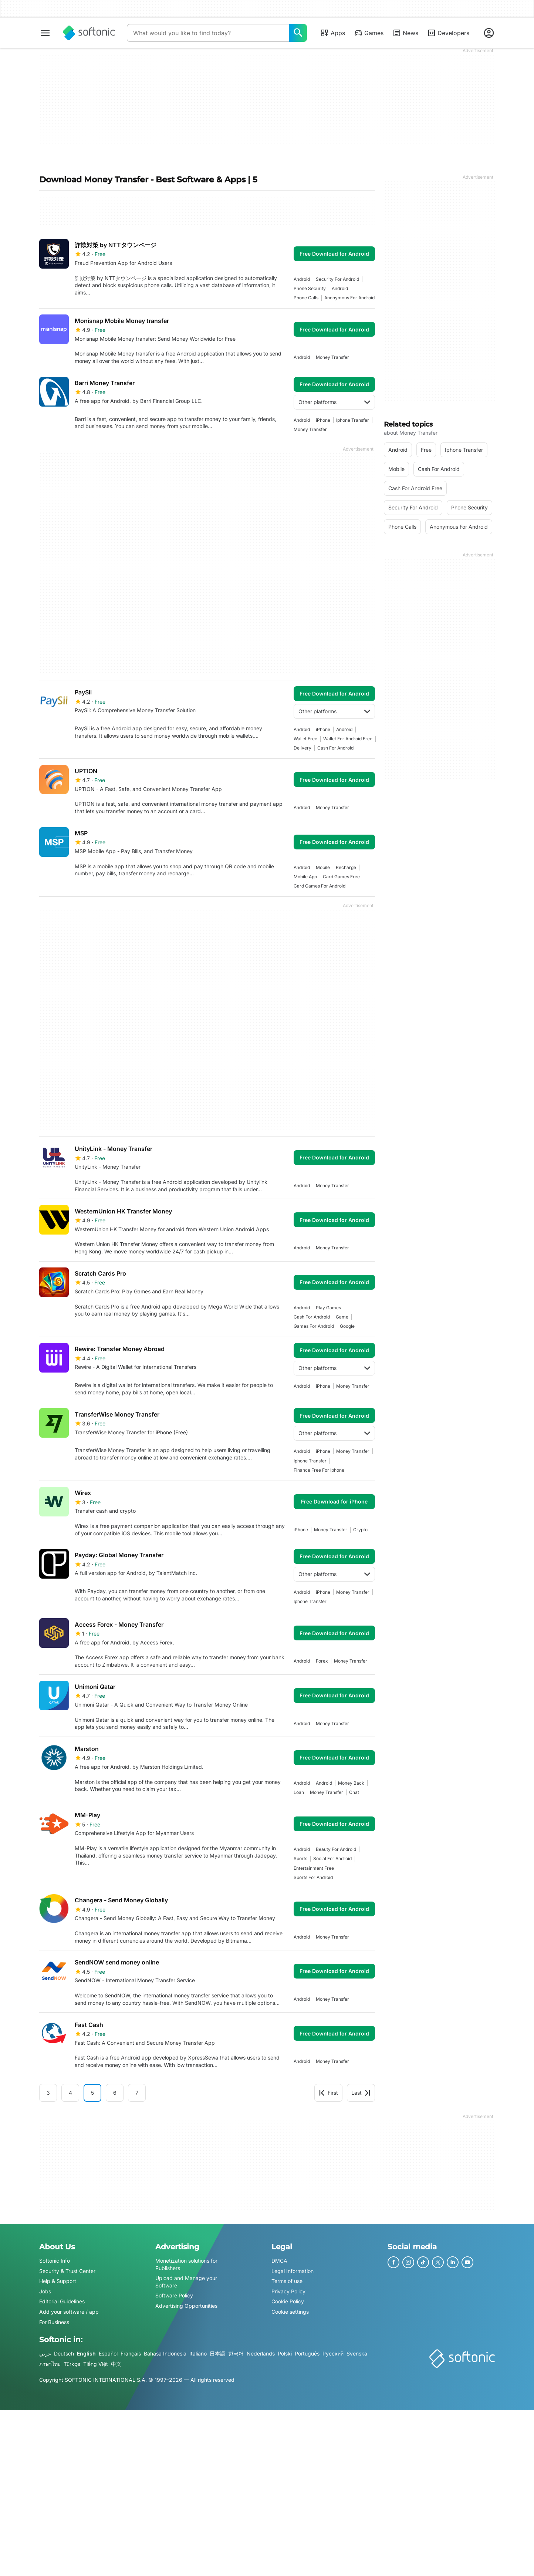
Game (342, 1317)
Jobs (45, 2291)
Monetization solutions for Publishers (186, 2264)
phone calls (306, 297)
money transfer (332, 357)
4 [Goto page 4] (70, 2093)
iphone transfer (352, 420)
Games (368, 32)
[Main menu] (45, 33)
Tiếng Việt (95, 2363)
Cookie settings (290, 2312)
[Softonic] (89, 33)
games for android (314, 1326)
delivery (302, 748)
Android (302, 279)
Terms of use (287, 2281)
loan (299, 1792)
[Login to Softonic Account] (489, 33)
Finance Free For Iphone (319, 1470)
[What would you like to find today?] (298, 33)
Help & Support (57, 2281)
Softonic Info (54, 2260)
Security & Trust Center (67, 2270)
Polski (285, 2353)
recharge (346, 867)
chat (354, 1792)
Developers (448, 32)
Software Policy (174, 2295)
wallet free (305, 738)
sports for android (313, 1877)
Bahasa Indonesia (165, 2353)
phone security (310, 288)
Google (347, 1326)
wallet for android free (347, 738)
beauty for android (336, 1849)
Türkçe (72, 2363)
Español (108, 2353)
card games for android (319, 886)
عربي (45, 2353)
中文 (116, 2363)
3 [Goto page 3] (48, 2093)
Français (131, 2353)
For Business (54, 2322)
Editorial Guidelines (62, 2301)
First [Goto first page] (328, 2093)
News (405, 32)
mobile (323, 867)
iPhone (323, 420)
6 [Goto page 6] (114, 2093)
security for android (337, 279)
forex (322, 1661)
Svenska (357, 2353)
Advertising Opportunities (186, 2306)
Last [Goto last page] (361, 2093)
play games (328, 1307)
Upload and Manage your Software (186, 2282)
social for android (332, 1858)
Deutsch (64, 2353)
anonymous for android (349, 297)
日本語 (217, 2353)
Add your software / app (69, 2312)
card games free (341, 876)
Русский (333, 2353)
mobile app (305, 876)
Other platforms (334, 402)
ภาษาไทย (50, 2363)
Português (307, 2353)
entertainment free (314, 1868)
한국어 (236, 2353)
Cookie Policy (287, 2301)
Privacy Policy (288, 2291)
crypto (360, 1529)
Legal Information (292, 2270)
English (86, 2353)
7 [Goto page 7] (136, 2093)
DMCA (279, 2260)
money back (351, 1783)
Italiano (198, 2353)
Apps (332, 32)
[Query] (208, 33)
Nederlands (261, 2353)
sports (300, 1858)
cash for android (335, 748)
